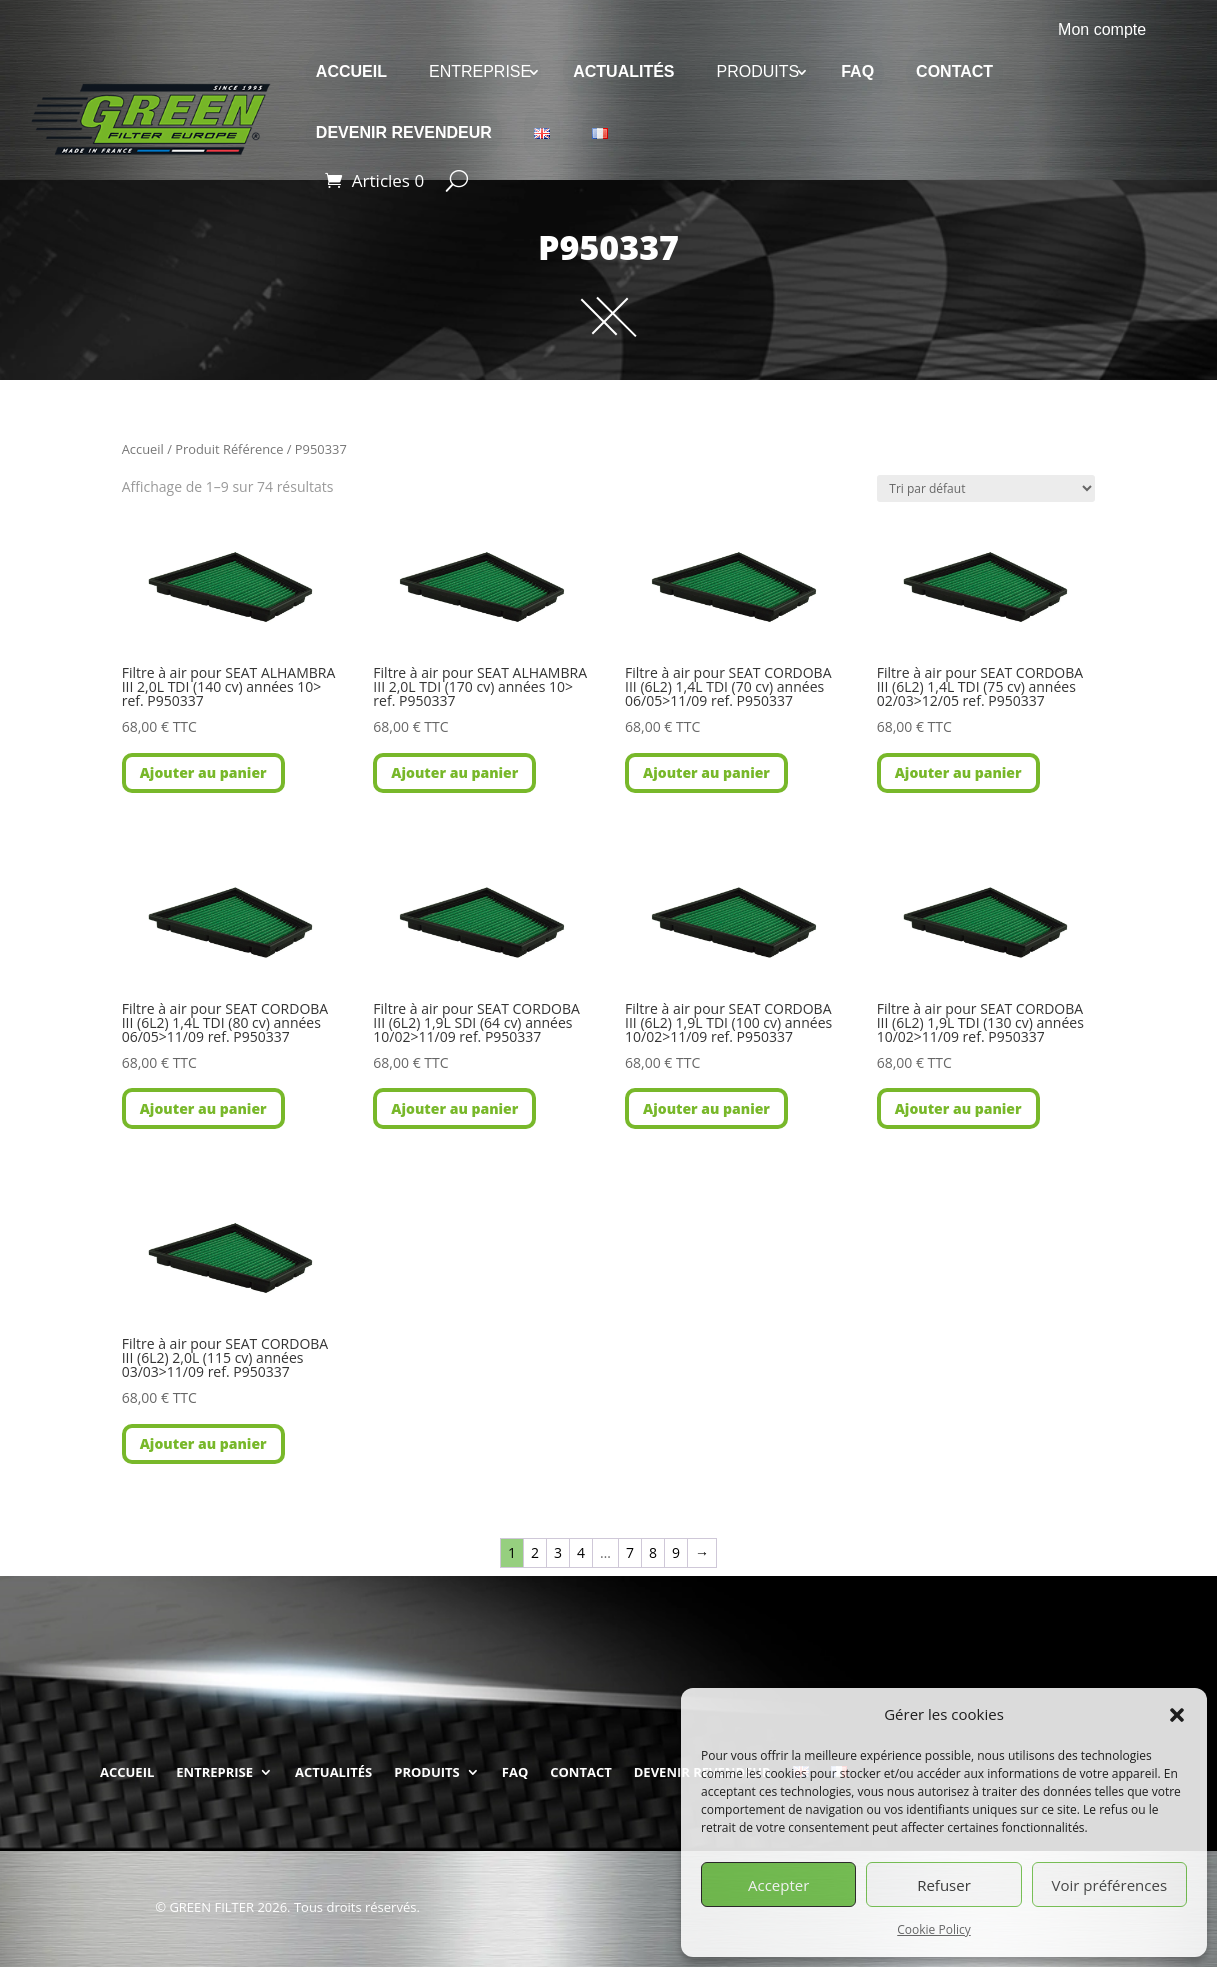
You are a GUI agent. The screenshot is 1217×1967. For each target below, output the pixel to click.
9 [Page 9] (676, 1552)
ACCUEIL (351, 71)
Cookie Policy (933, 1929)
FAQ (857, 71)
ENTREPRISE (480, 71)
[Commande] (986, 488)
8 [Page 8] (653, 1552)
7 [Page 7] (630, 1552)
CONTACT (954, 71)
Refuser (944, 1885)
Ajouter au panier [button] (203, 772)
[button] (1177, 1715)
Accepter (778, 1885)
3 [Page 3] (558, 1552)
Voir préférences (1110, 1885)
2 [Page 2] (535, 1552)
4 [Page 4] (581, 1552)
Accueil (143, 449)
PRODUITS (758, 71)
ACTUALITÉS (623, 71)
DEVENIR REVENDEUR (404, 132)
